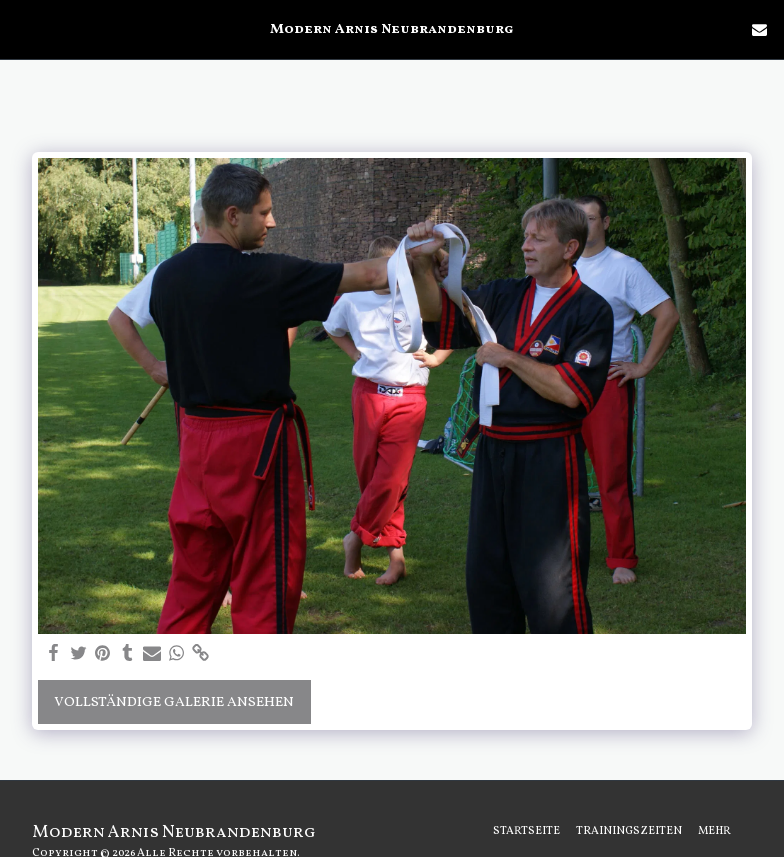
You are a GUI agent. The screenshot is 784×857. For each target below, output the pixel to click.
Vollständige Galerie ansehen (174, 702)
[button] (22, 29)
